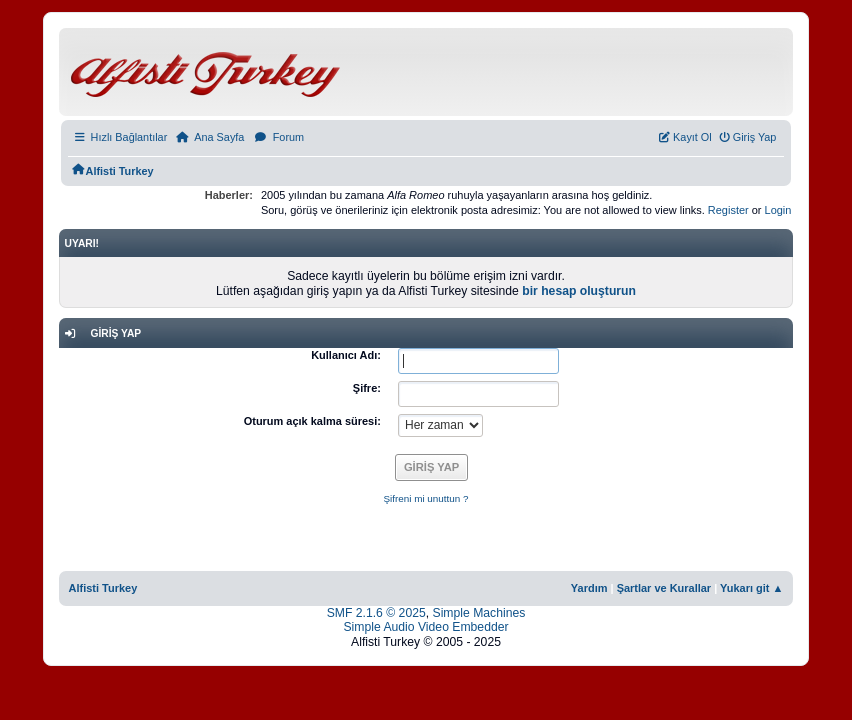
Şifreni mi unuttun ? (425, 498)
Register (728, 210)
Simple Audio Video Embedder (425, 627)
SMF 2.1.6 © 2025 (376, 613)
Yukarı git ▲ (751, 588)
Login (778, 210)
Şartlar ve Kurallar (664, 588)
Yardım (589, 588)
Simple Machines (479, 613)
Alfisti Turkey (103, 588)
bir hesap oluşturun (579, 291)
